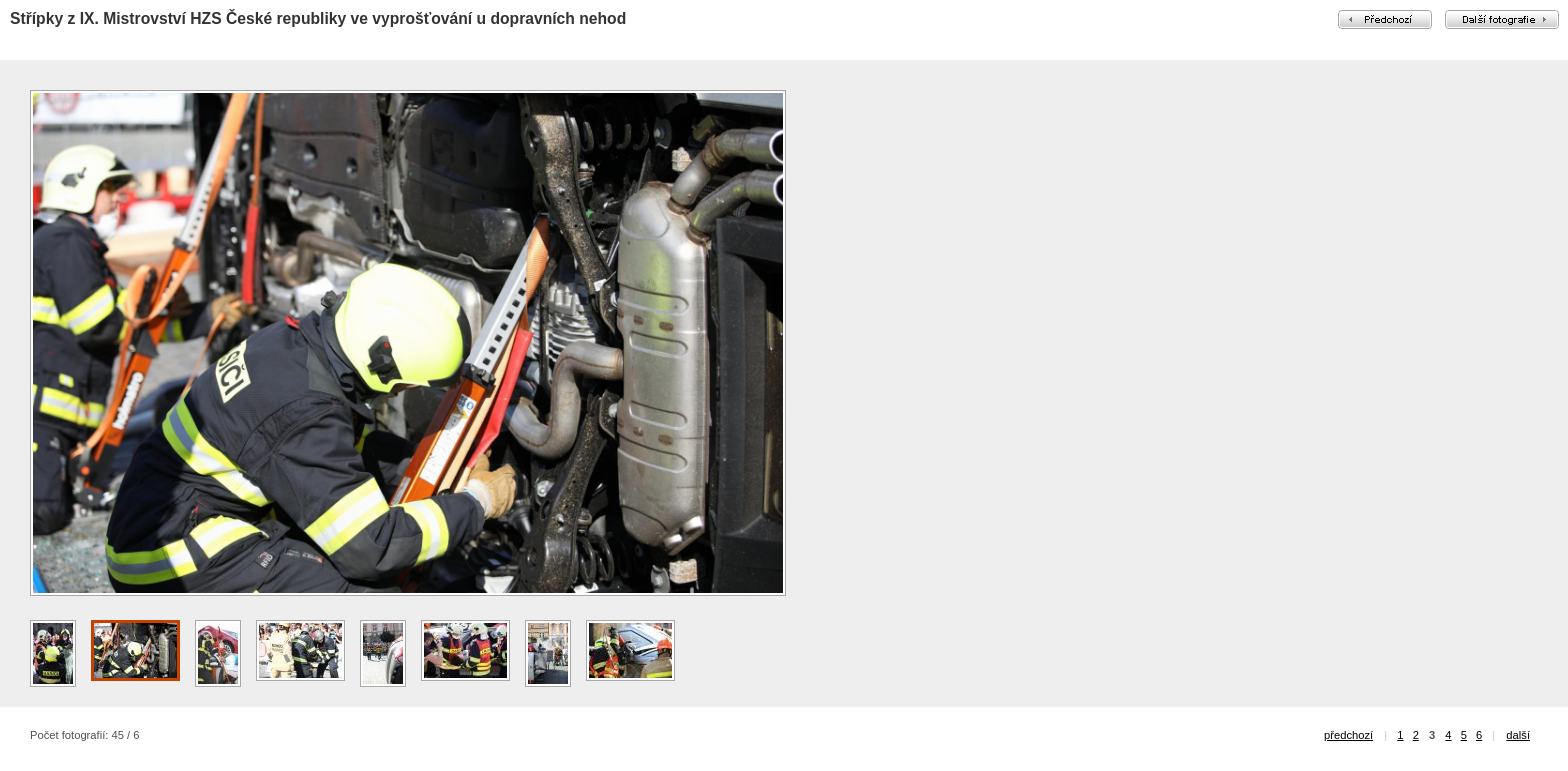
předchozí (1348, 735)
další (1518, 735)
